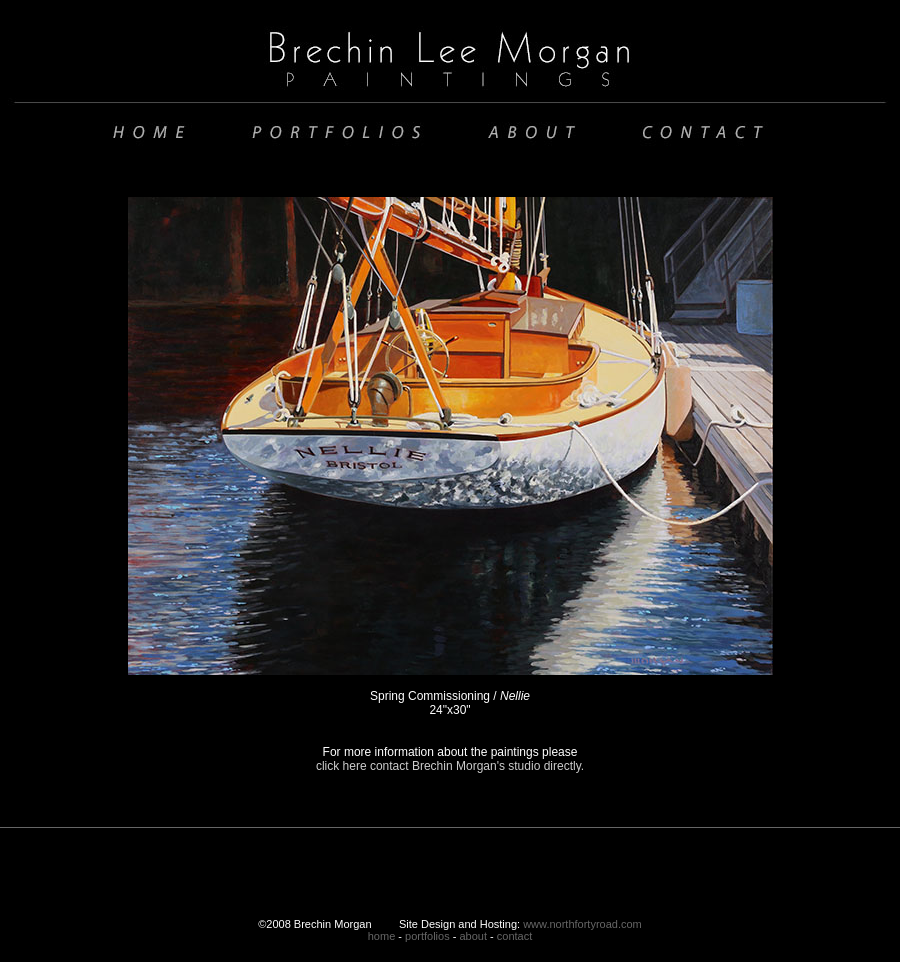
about (473, 936)
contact (514, 936)
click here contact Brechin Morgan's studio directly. (450, 766)
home (382, 936)
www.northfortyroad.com (582, 924)
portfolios (427, 936)
